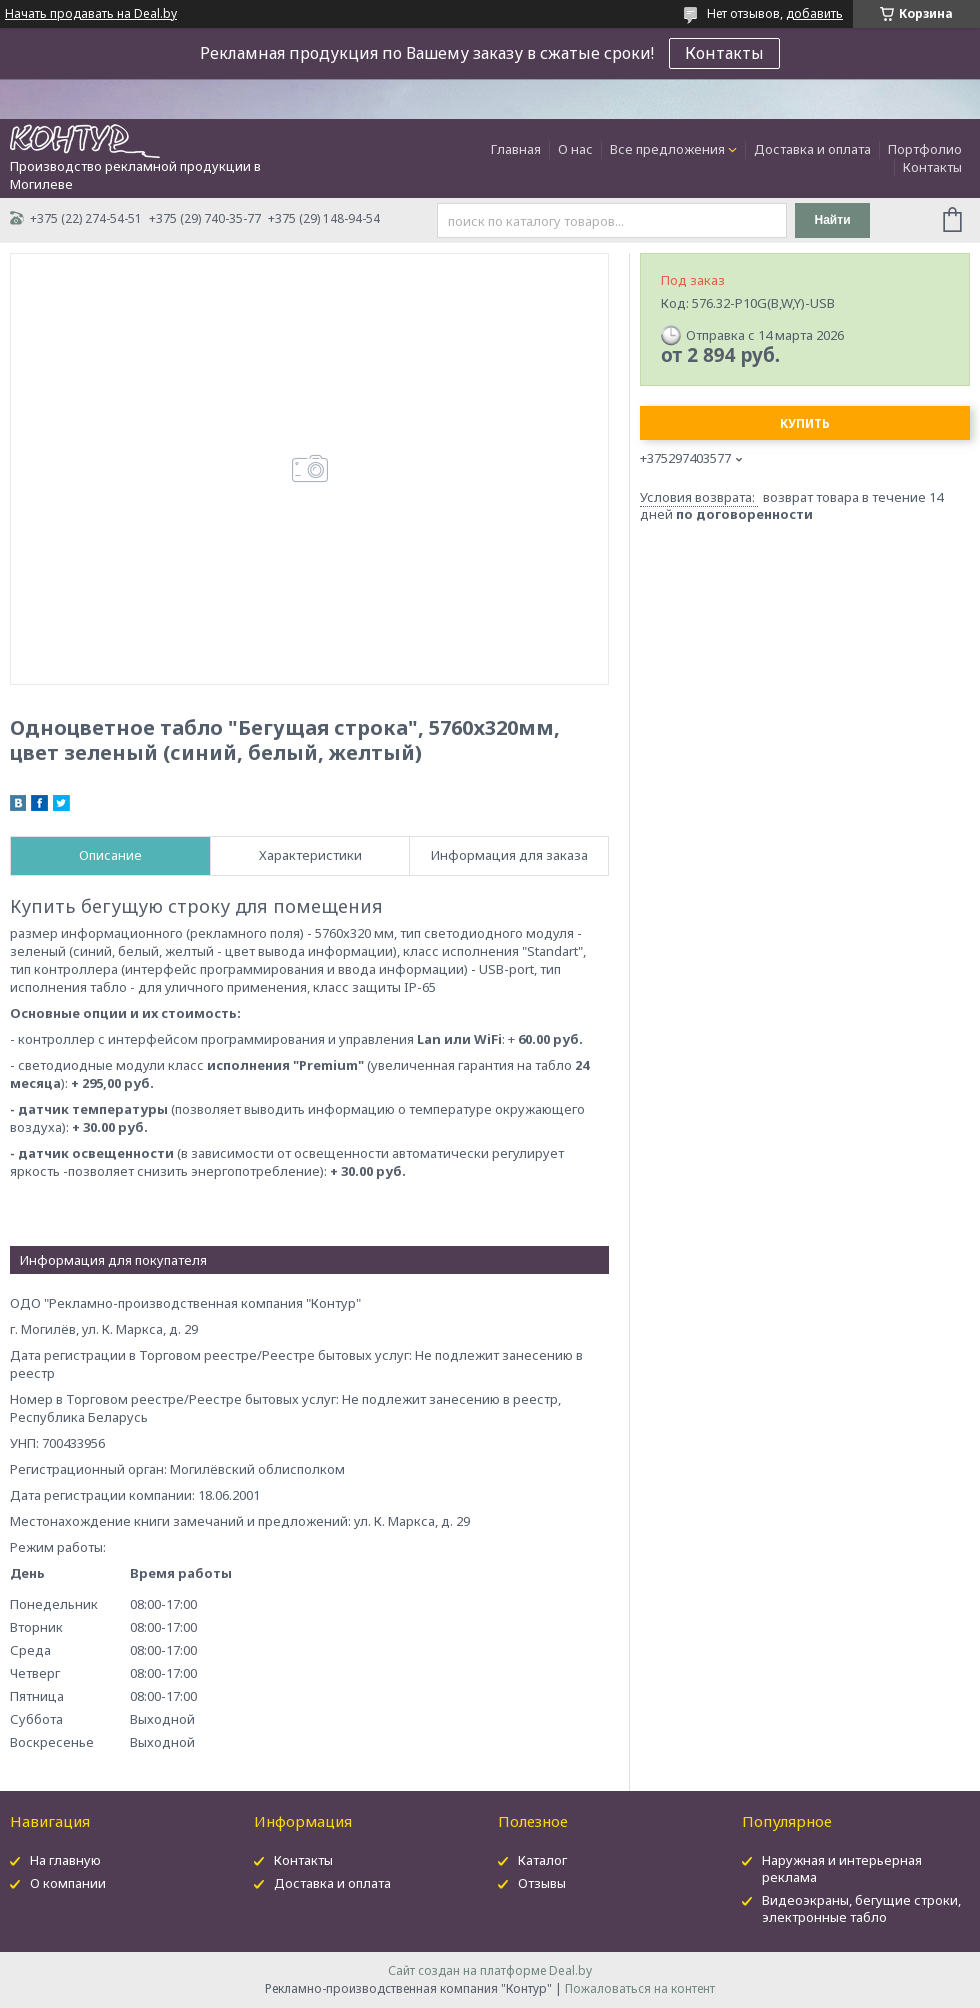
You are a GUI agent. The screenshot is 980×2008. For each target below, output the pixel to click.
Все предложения (667, 149)
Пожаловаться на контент (640, 1988)
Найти (833, 220)
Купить (805, 423)
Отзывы (542, 1883)
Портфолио (925, 149)
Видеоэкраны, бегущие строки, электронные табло (861, 1908)
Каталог (542, 1860)
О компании (68, 1883)
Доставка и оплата (812, 149)
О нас (575, 149)
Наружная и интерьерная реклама (842, 1868)
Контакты (724, 53)
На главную (65, 1860)
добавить (814, 13)
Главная (516, 149)
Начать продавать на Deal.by (91, 14)
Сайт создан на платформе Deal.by (490, 1970)
